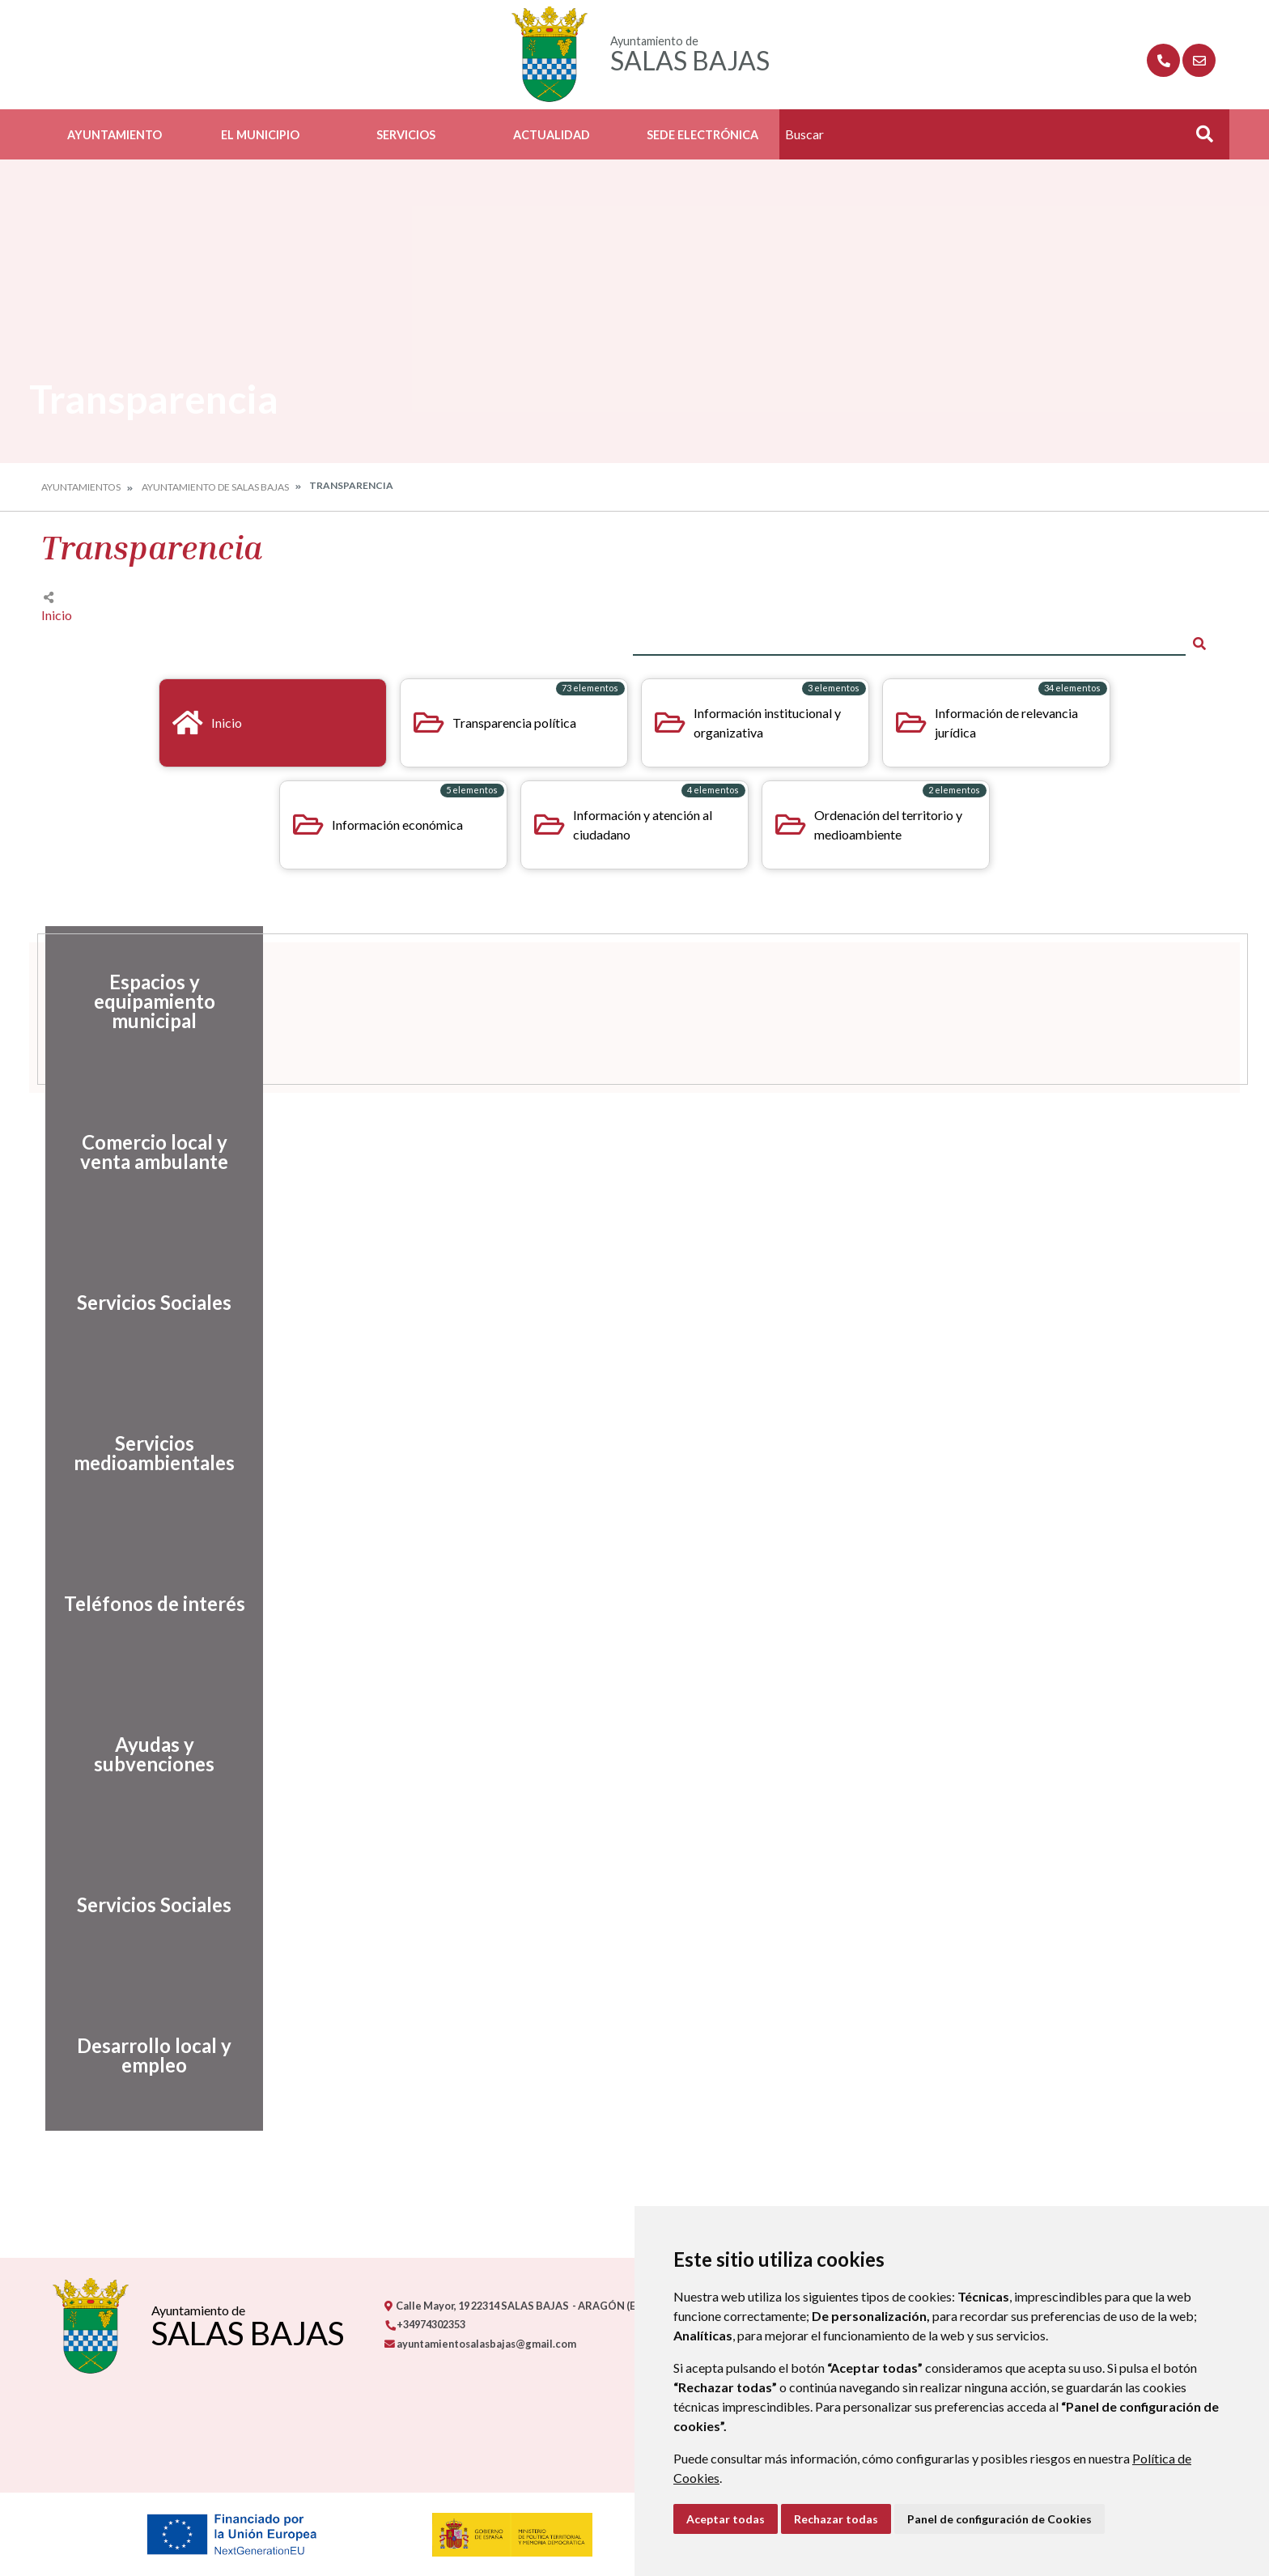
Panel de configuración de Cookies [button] (999, 2519)
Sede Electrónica (702, 135)
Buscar (1198, 139)
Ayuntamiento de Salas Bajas (215, 487)
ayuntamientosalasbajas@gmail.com (480, 2343)
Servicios (405, 135)
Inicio (56, 615)
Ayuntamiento (114, 135)
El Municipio (260, 135)
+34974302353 (424, 2324)
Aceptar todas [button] (725, 2519)
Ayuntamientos (81, 487)
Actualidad (551, 135)
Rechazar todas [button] (836, 2519)
